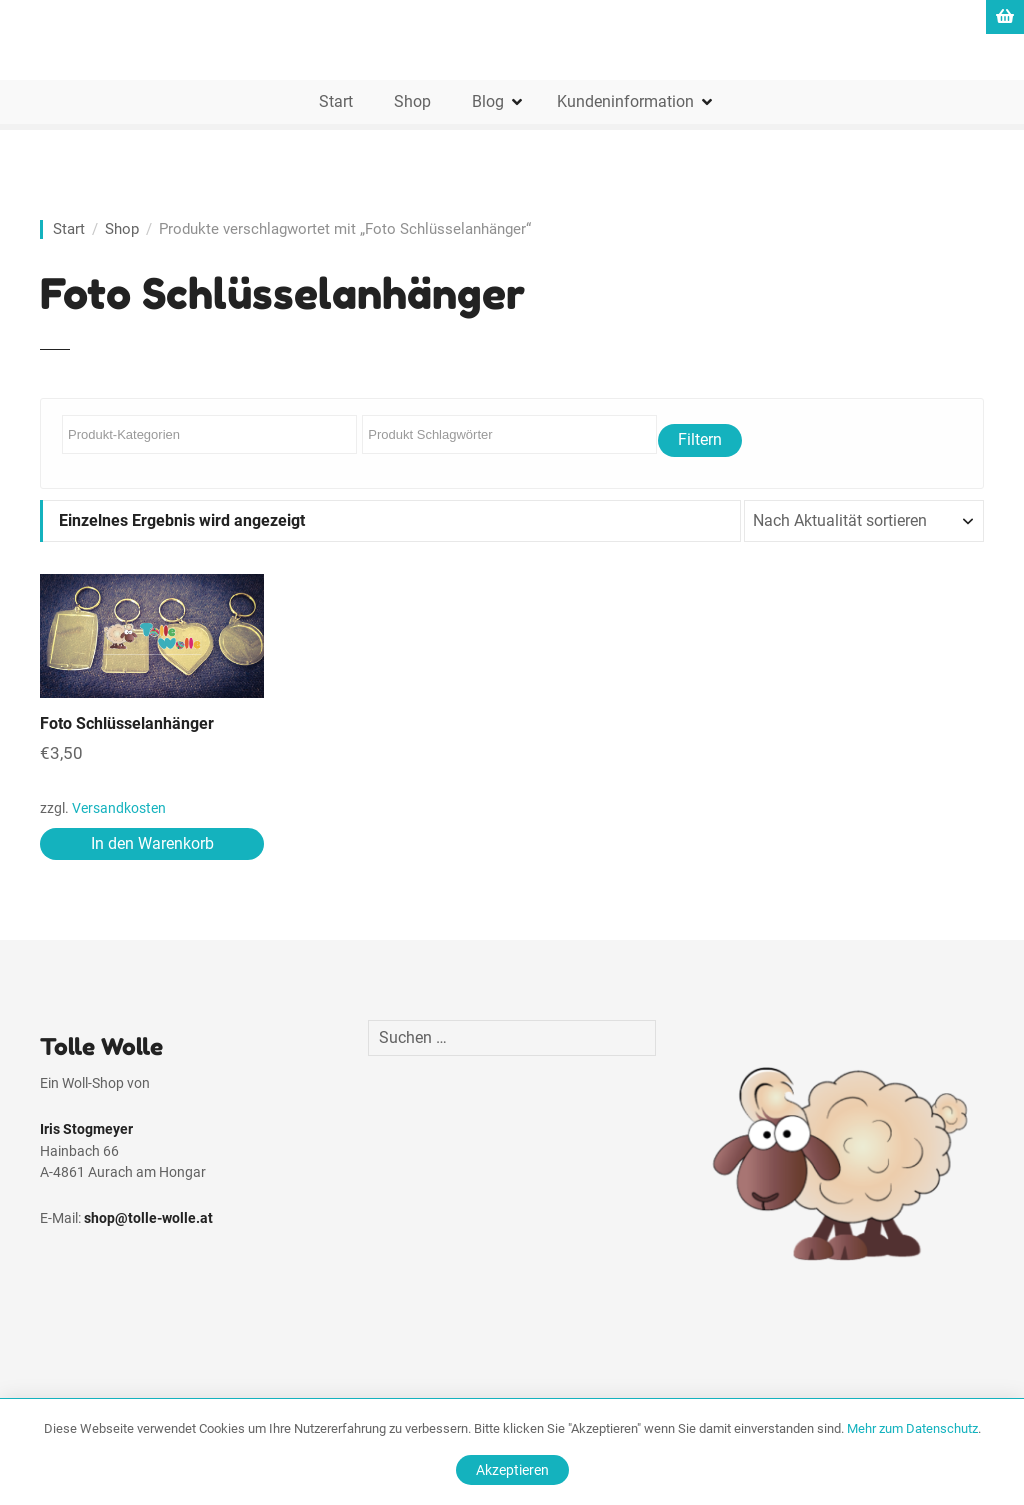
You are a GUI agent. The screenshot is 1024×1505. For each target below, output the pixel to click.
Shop (412, 101)
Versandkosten (119, 808)
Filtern (700, 439)
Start (336, 101)
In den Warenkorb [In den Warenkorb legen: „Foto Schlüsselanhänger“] (152, 843)
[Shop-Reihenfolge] (864, 521)
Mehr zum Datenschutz (912, 1428)
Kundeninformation (625, 101)
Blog (488, 101)
